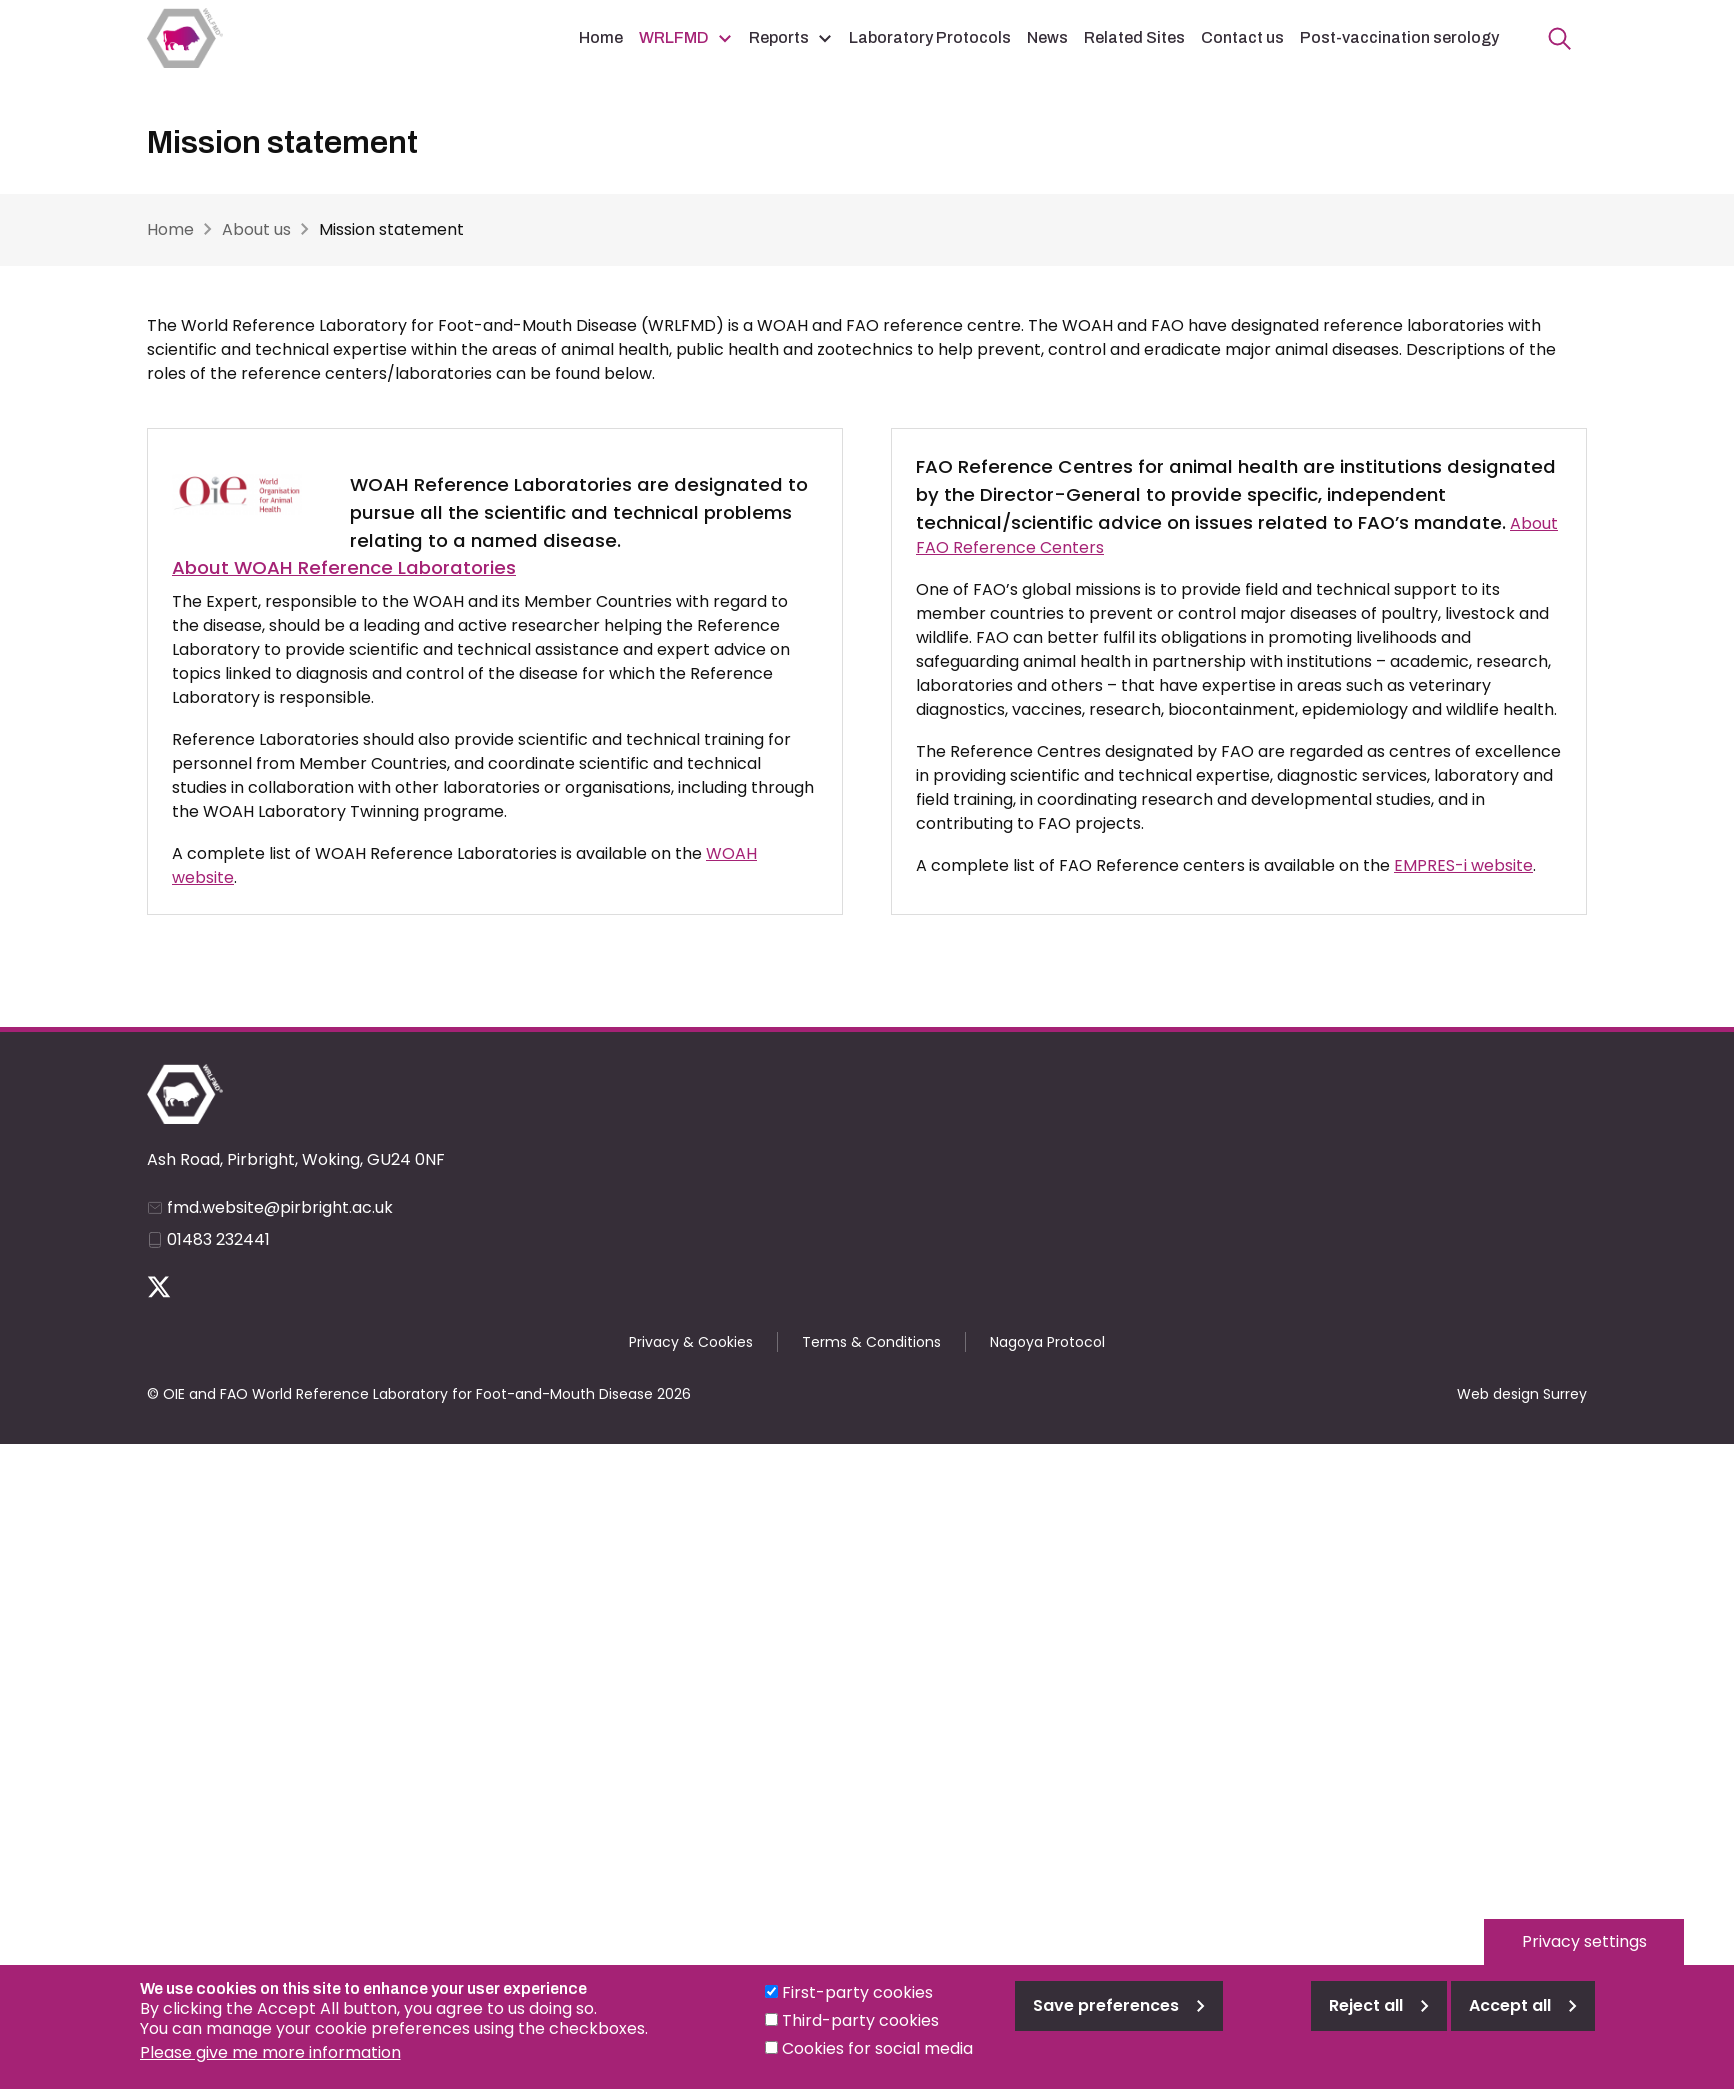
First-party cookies (857, 2009)
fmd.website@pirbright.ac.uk (280, 1207)
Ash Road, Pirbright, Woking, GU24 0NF (296, 1159)
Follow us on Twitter (159, 1287)
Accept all (1510, 2022)
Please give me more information (270, 2069)
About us (256, 229)
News (1047, 37)
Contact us (1242, 37)
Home (601, 37)
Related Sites (1134, 37)
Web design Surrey (1522, 1394)
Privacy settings (1584, 1958)
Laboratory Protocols (930, 37)
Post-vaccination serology (1399, 37)
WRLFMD (674, 37)
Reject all (1366, 2022)
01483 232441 (218, 1239)
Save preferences (1106, 2022)
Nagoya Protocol (1047, 1342)
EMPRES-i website (1463, 865)
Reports (779, 37)
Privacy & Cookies (691, 1342)
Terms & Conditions (871, 1342)
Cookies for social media (877, 2065)
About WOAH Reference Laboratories (344, 567)
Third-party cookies (860, 2037)
